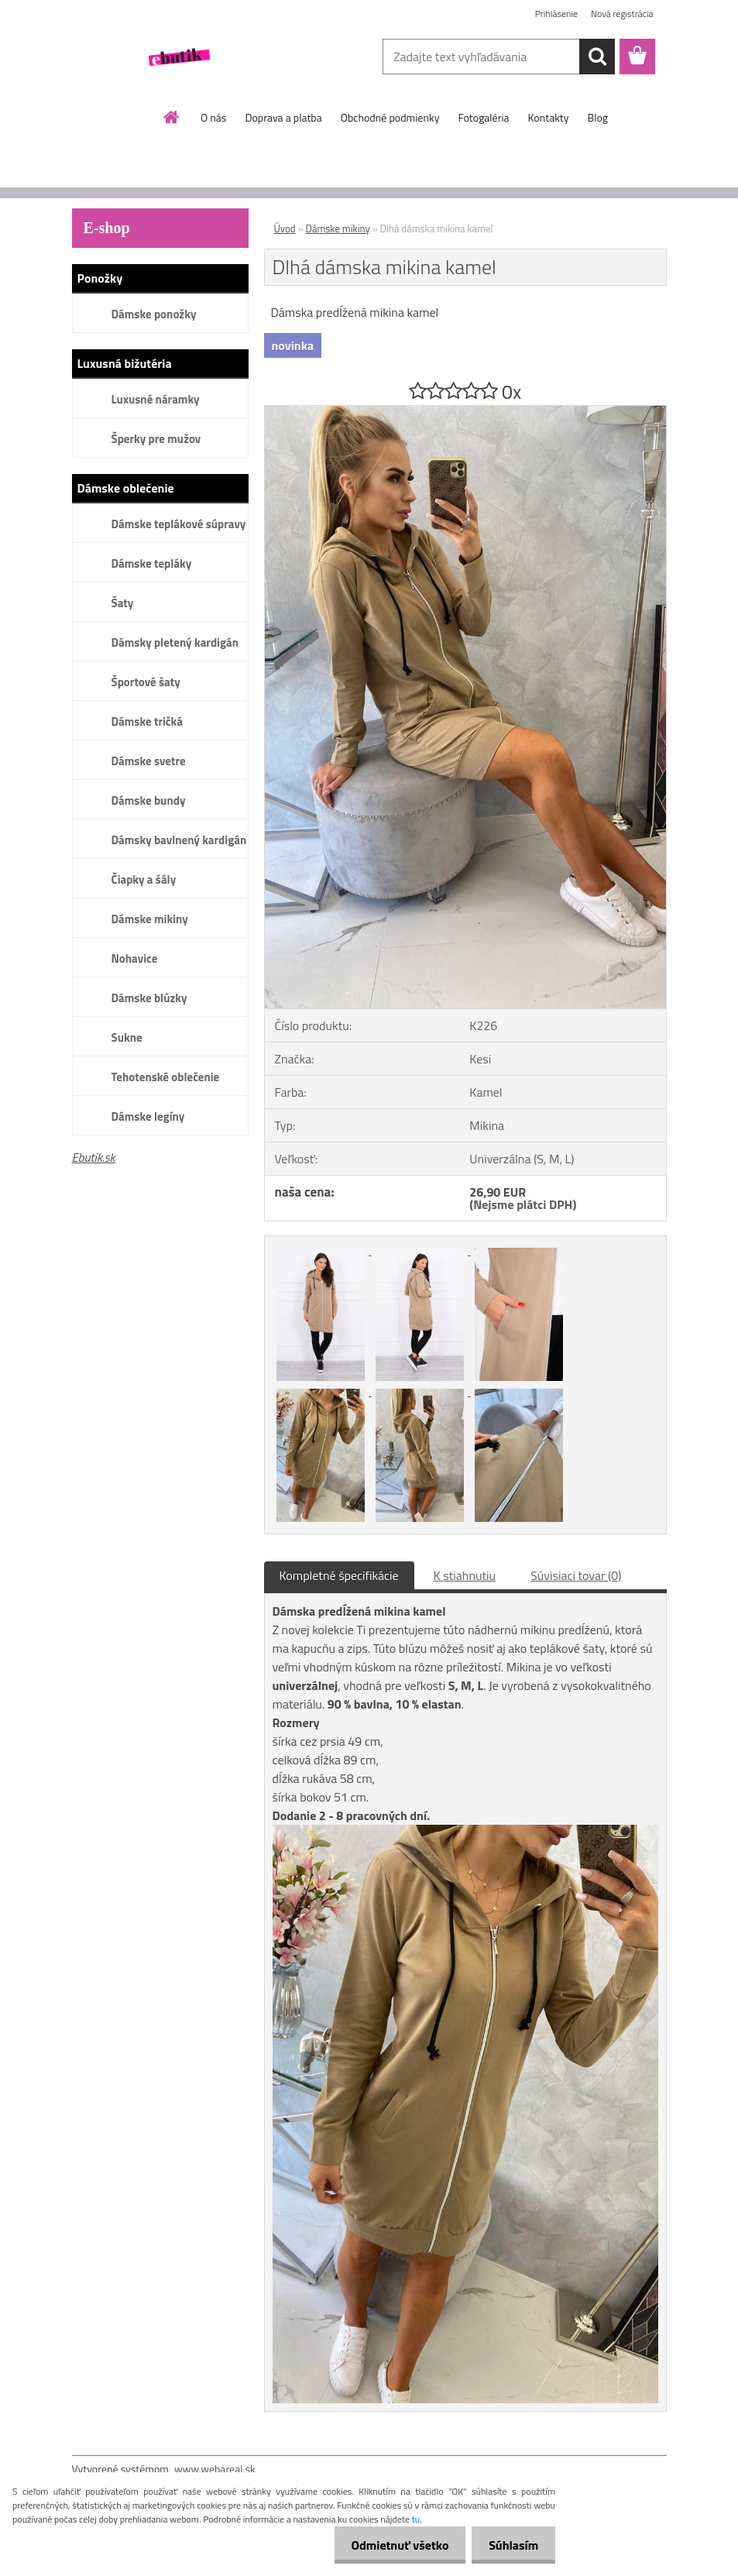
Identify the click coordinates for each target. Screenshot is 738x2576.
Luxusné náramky (156, 399)
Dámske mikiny (150, 919)
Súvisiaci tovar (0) (575, 1575)
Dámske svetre (149, 761)
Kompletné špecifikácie (339, 1575)
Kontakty (548, 117)
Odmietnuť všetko (392, 2545)
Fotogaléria (483, 117)
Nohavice (135, 958)
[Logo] (178, 57)
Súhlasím (511, 2545)
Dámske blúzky (149, 998)
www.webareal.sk (215, 2469)
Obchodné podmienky (390, 117)
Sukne (127, 1037)
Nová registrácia (622, 13)
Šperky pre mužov (156, 439)
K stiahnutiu (465, 1575)
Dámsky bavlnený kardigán (179, 840)
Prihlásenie (556, 13)
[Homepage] (172, 117)
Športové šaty (146, 682)
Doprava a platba (283, 117)
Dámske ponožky (154, 314)
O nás (213, 117)
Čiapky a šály (144, 879)
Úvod (285, 228)
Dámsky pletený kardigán (175, 642)
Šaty (123, 603)
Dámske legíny (148, 1116)
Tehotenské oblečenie (166, 1077)
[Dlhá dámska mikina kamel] (465, 412)
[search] (597, 56)
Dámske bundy (149, 800)
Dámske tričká (147, 721)
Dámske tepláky (152, 563)
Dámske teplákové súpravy (179, 524)
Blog (598, 117)
